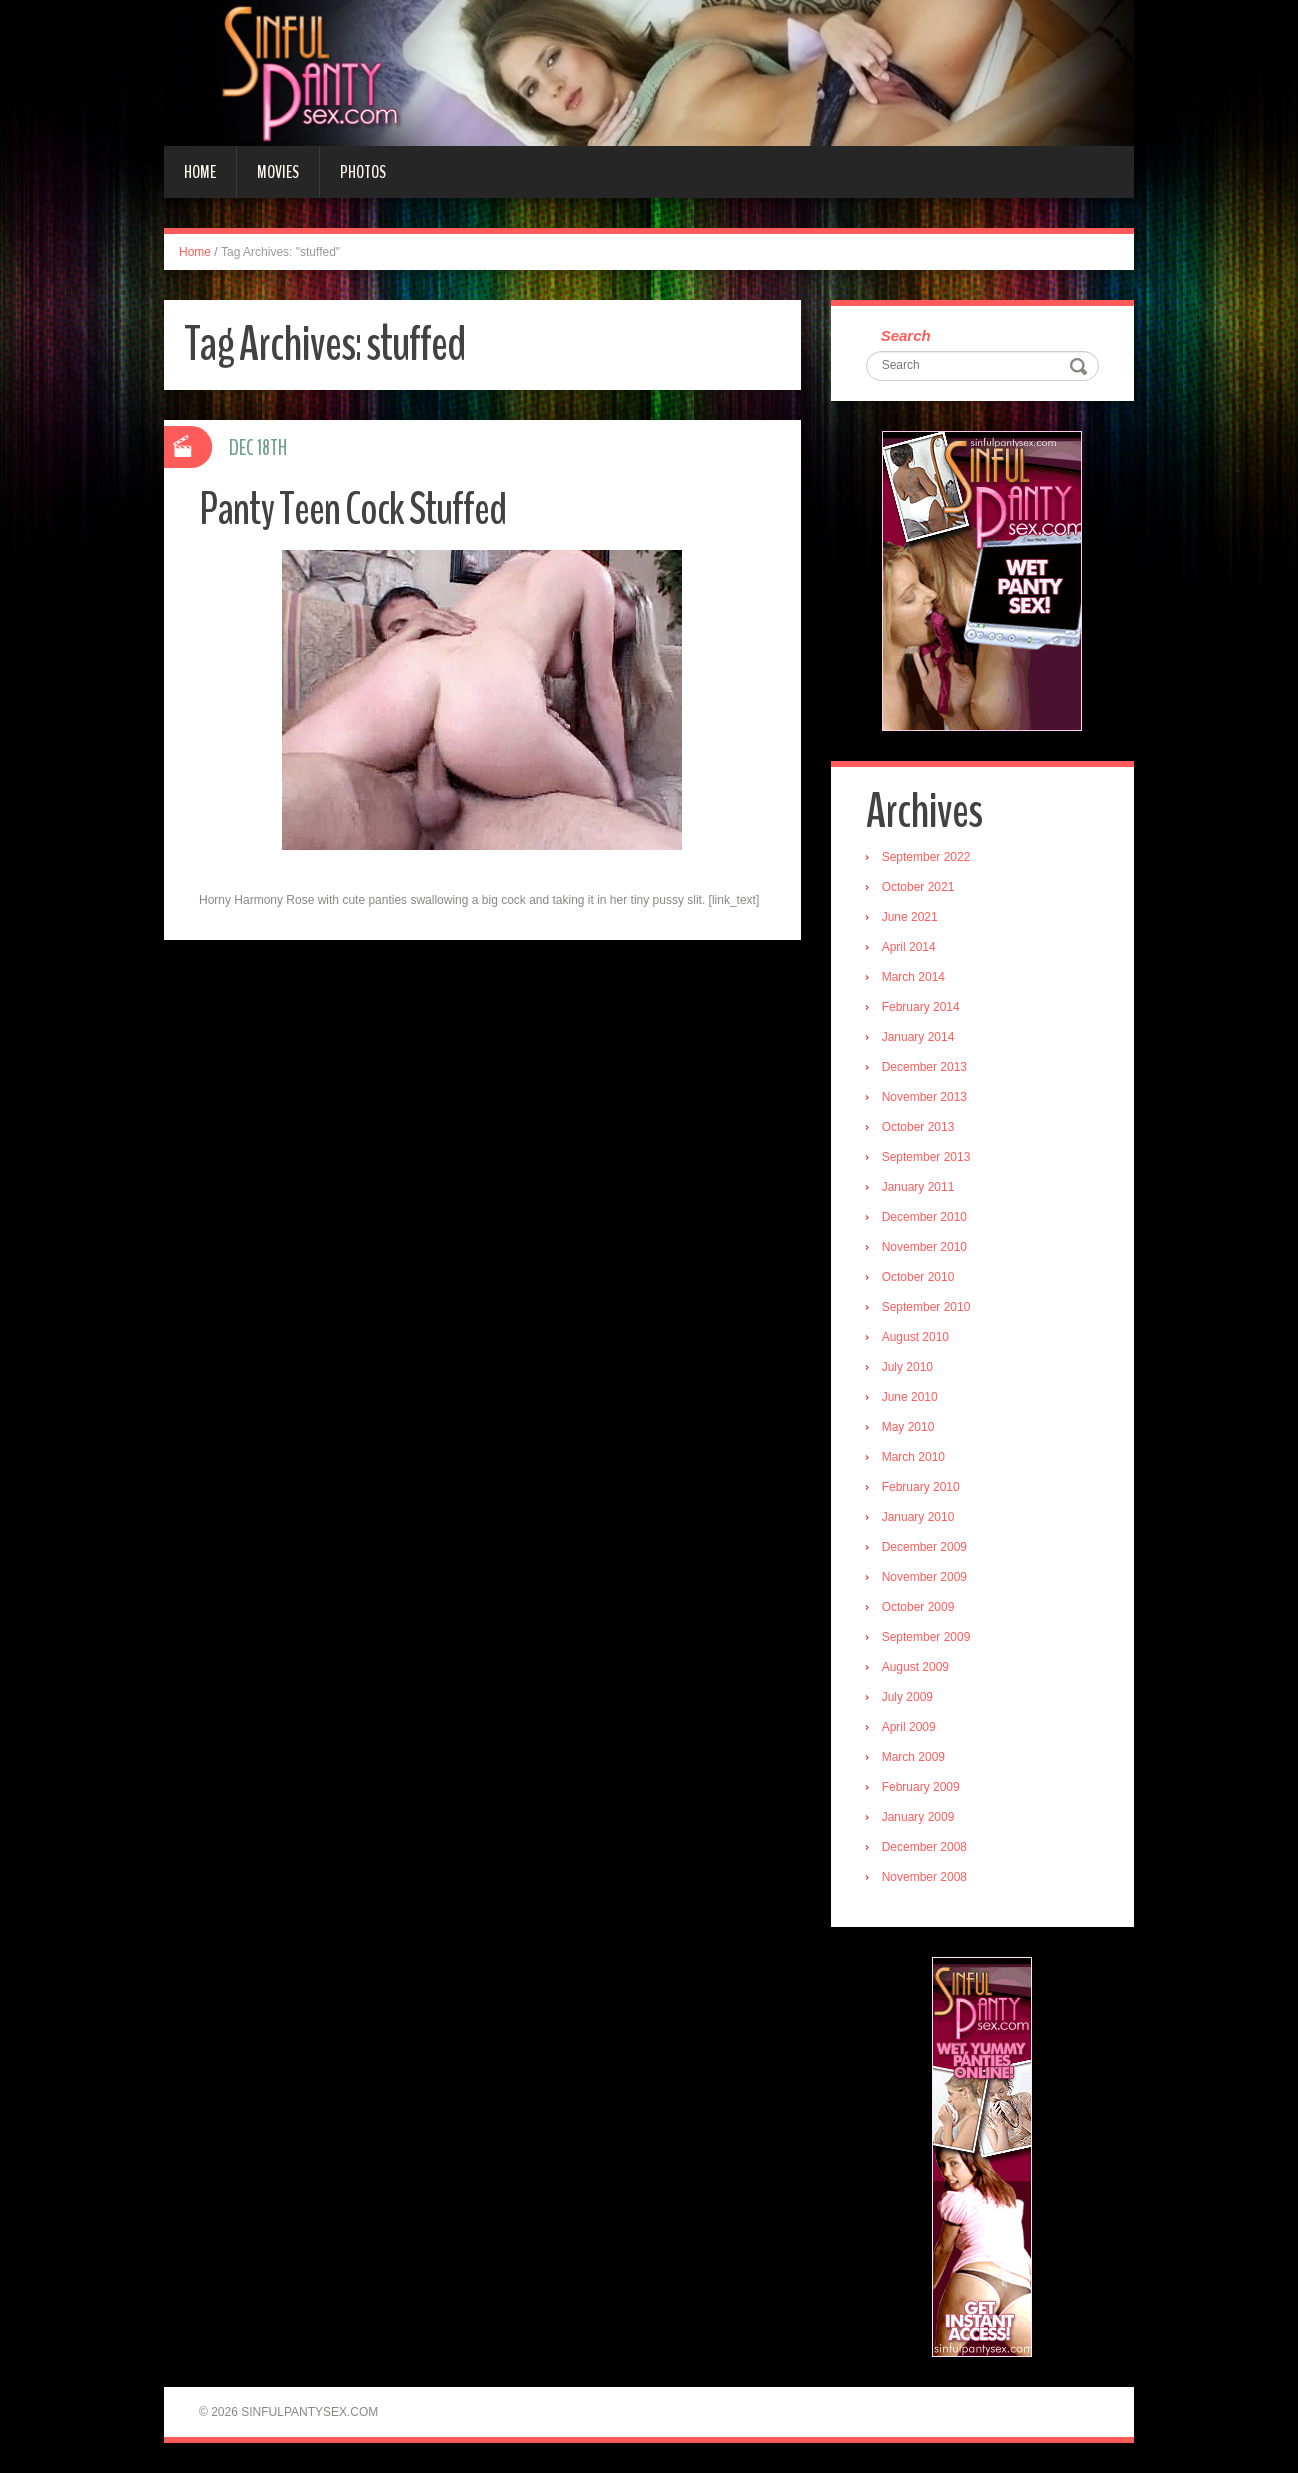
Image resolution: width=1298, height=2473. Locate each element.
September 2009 (926, 1637)
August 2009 (915, 1667)
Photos (363, 172)
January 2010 (918, 1517)
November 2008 (924, 1877)
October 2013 (918, 1127)
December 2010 (924, 1217)
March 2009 (913, 1757)
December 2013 (924, 1067)
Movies (278, 172)
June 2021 (910, 917)
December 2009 (924, 1547)
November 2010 (924, 1247)
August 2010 (915, 1337)
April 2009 (909, 1727)
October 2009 (918, 1607)
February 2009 (921, 1787)
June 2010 (910, 1397)
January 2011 (918, 1187)
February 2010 (921, 1487)
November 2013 (924, 1097)
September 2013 (926, 1157)
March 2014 (913, 977)
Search (906, 335)
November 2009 (924, 1577)
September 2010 (926, 1307)
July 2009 (907, 1697)
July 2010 (907, 1367)
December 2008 (924, 1847)
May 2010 (908, 1427)
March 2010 (913, 1457)
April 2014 (909, 947)
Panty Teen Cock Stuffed (352, 509)
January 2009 (918, 1817)
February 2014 (921, 1007)
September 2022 (926, 857)
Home (200, 172)
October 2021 (918, 887)
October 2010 (918, 1277)
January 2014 (918, 1037)
